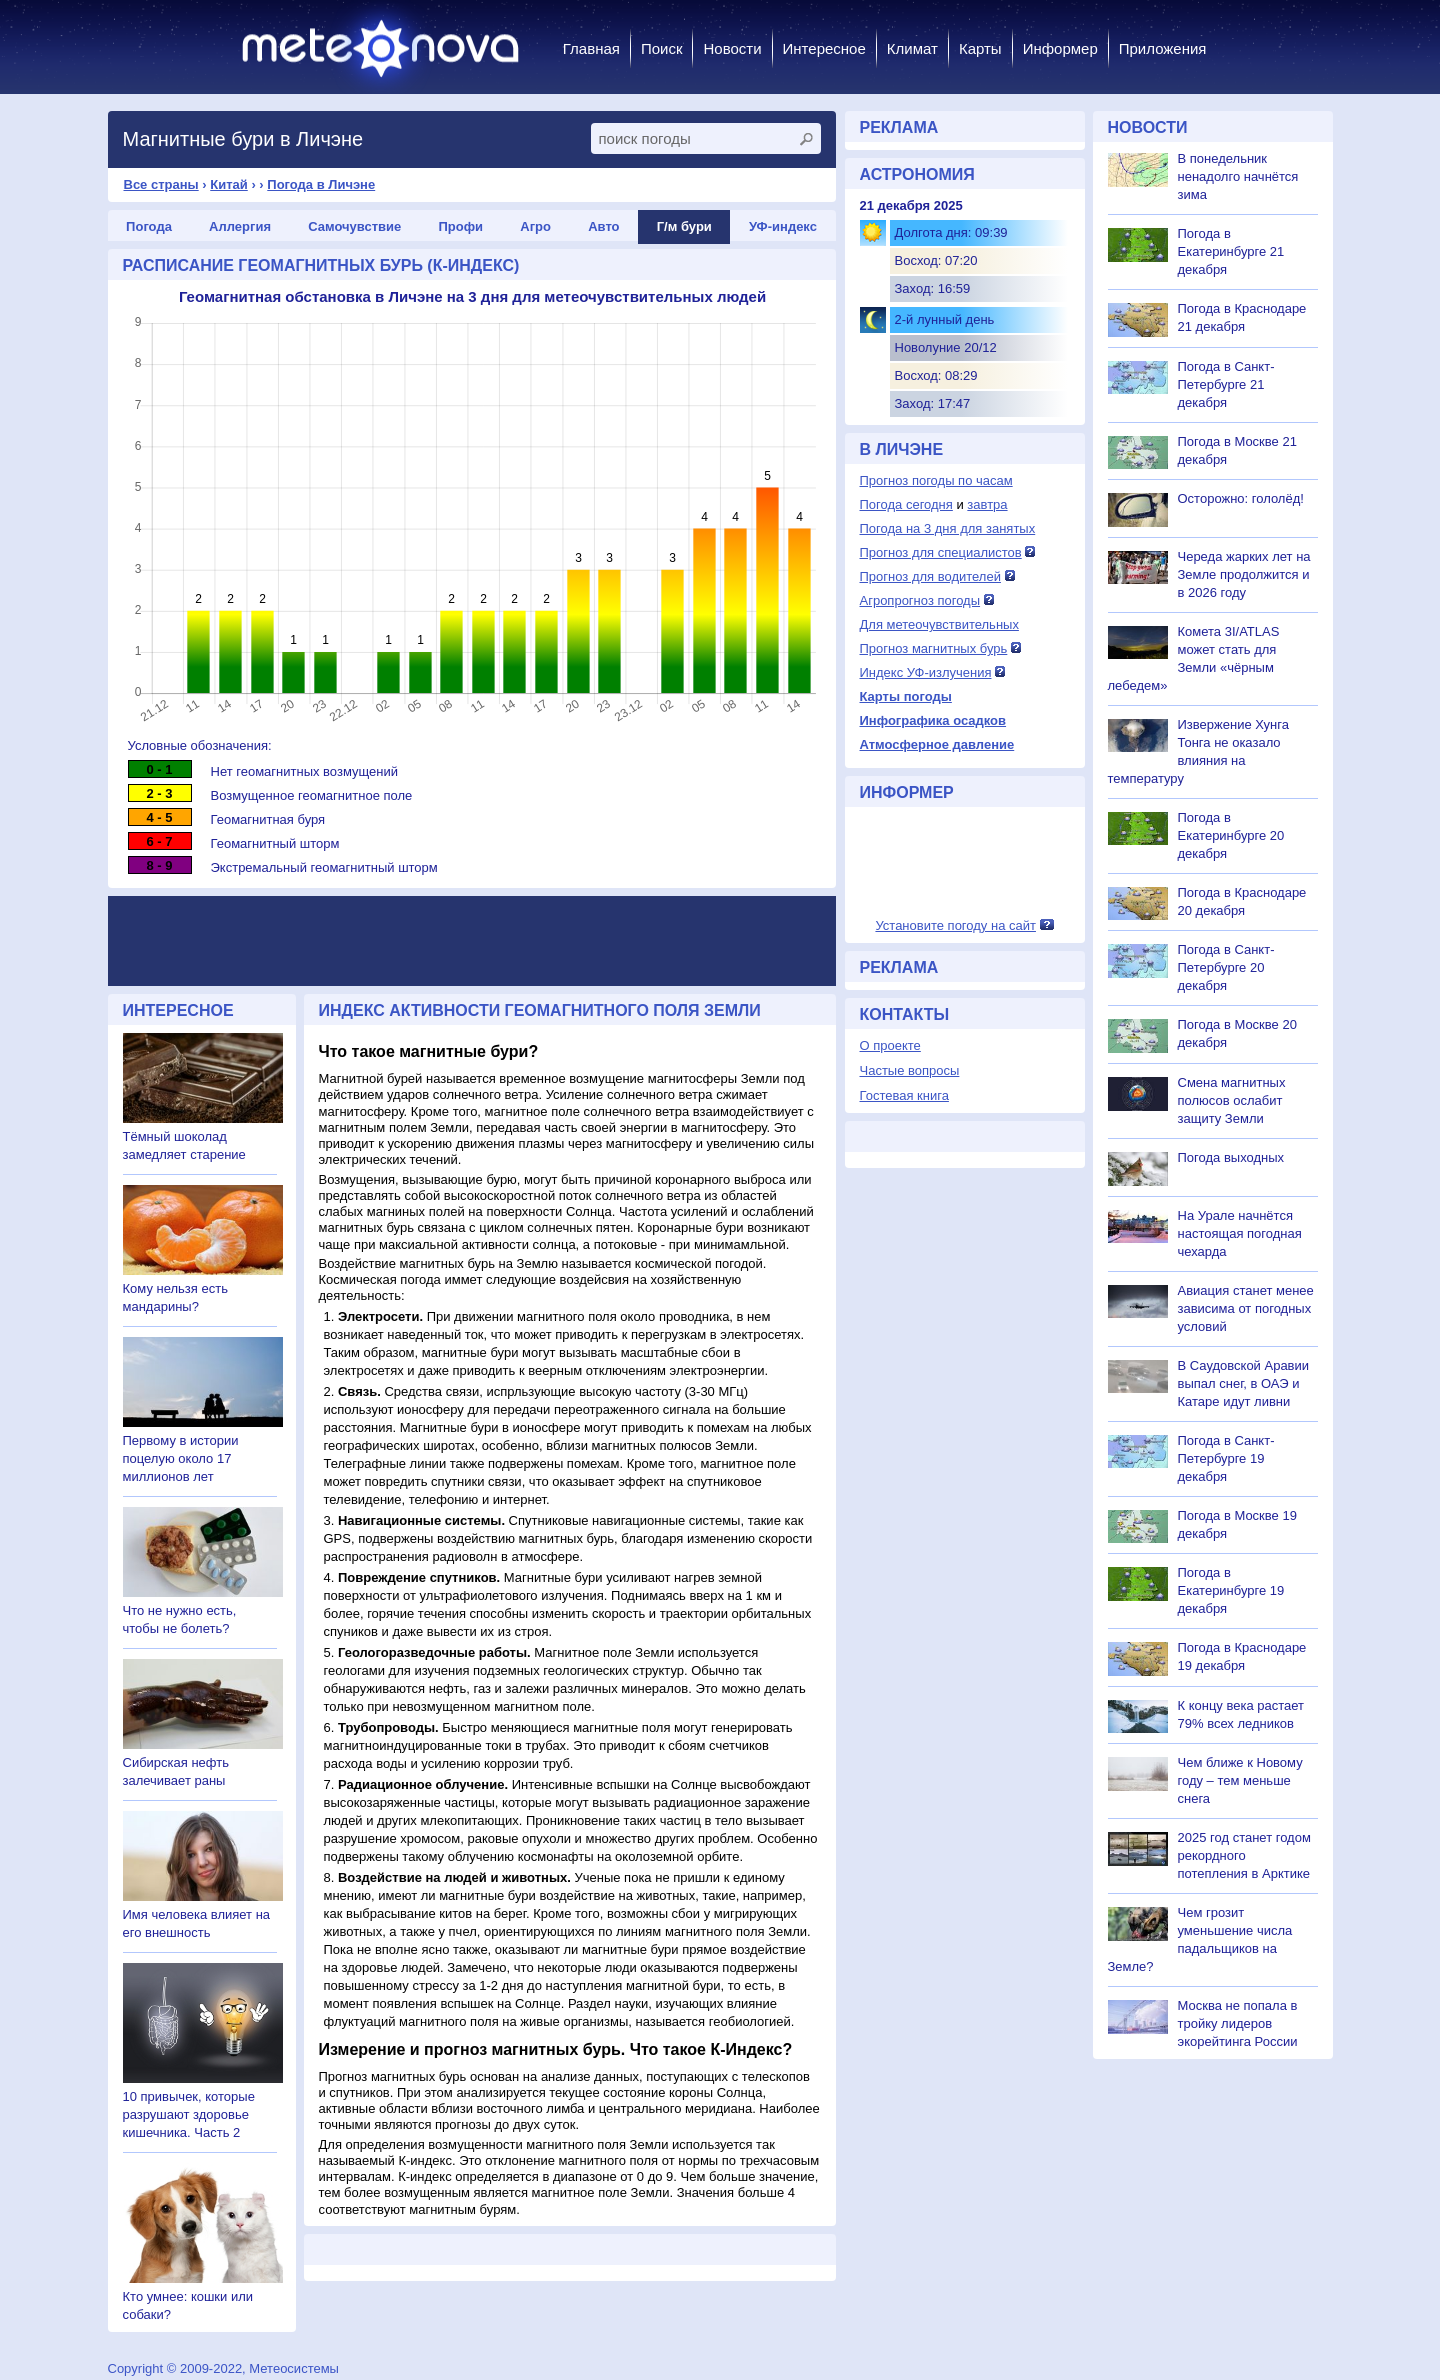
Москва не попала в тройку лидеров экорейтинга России (1238, 2023)
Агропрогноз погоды (920, 600)
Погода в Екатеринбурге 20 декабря (1231, 835)
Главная (591, 48)
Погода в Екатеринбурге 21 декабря (1231, 251)
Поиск (662, 48)
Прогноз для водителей (930, 576)
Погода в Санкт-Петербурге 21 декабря (1226, 384)
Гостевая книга (904, 1095)
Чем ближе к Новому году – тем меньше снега (1240, 1780)
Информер (1060, 48)
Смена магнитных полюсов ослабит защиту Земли (1232, 1100)
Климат (912, 48)
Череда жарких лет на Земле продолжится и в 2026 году (1244, 574)
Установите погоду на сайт (955, 925)
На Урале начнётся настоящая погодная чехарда (1240, 1233)
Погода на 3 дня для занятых (948, 528)
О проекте (890, 1045)
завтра (987, 504)
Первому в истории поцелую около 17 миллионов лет (181, 1458)
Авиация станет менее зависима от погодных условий (1246, 1308)
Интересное (824, 48)
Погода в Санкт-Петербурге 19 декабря (1226, 1458)
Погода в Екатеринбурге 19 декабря (1231, 1590)
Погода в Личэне (321, 184)
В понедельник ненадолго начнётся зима (1238, 176)
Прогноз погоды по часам (936, 480)
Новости (732, 48)
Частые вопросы (910, 1070)
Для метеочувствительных (939, 624)
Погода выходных (1231, 1157)
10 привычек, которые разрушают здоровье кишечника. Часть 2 (189, 2114)
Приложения (1163, 48)
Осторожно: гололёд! (1241, 498)
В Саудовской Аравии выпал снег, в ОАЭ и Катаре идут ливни (1244, 1383)
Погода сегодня (906, 504)
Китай (229, 184)
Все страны (161, 184)
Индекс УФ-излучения (926, 672)
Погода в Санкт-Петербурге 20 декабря (1226, 967)
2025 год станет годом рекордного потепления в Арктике (1244, 1855)
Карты (980, 48)
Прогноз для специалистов (941, 552)
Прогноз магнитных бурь (934, 648)
